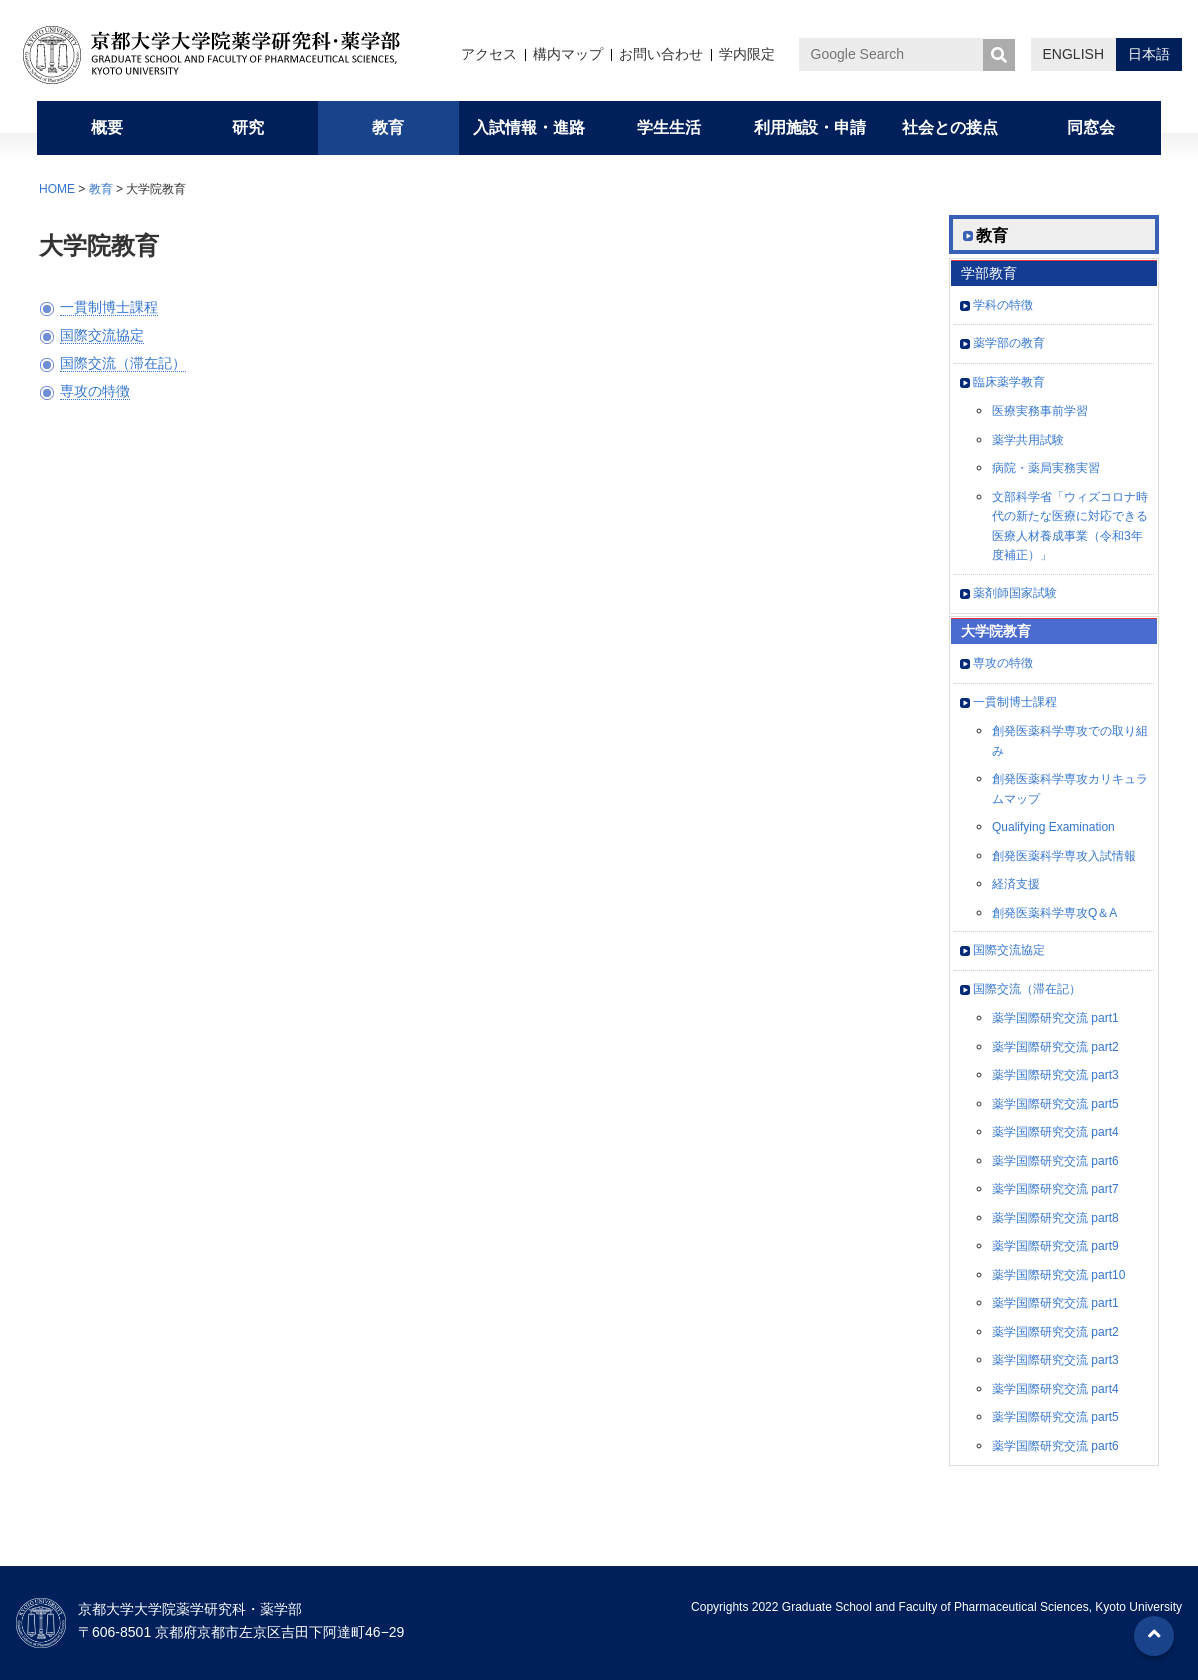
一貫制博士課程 (109, 307)
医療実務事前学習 (1040, 411)
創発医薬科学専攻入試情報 (1064, 856)
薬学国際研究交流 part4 (1055, 1132)
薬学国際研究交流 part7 (1055, 1189)
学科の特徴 (1003, 305)
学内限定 (747, 54)
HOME (57, 189)
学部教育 (989, 273)
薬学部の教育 (1009, 343)
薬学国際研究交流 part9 (1055, 1246)
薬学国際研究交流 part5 (1055, 1104)
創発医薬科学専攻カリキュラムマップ (1070, 789)
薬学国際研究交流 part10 (1058, 1275)
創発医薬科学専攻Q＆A (1054, 913)
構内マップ (568, 54)
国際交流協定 (102, 335)
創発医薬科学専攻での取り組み (1070, 741)
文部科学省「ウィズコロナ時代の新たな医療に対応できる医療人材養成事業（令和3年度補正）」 (1070, 526)
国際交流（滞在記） (123, 363)
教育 (101, 189)
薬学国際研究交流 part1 (1055, 1018)
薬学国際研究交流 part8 (1055, 1218)
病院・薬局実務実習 (1046, 468)
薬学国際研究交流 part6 (1055, 1161)
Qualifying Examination (1053, 827)
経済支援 (1016, 884)
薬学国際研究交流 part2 (1055, 1047)
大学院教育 (996, 631)
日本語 (1149, 54)
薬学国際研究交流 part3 (1055, 1075)
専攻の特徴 (95, 391)
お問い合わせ (661, 54)
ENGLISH (1073, 54)
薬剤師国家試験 (1015, 593)
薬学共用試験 (1028, 440)
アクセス (489, 54)
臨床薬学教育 (1009, 382)
